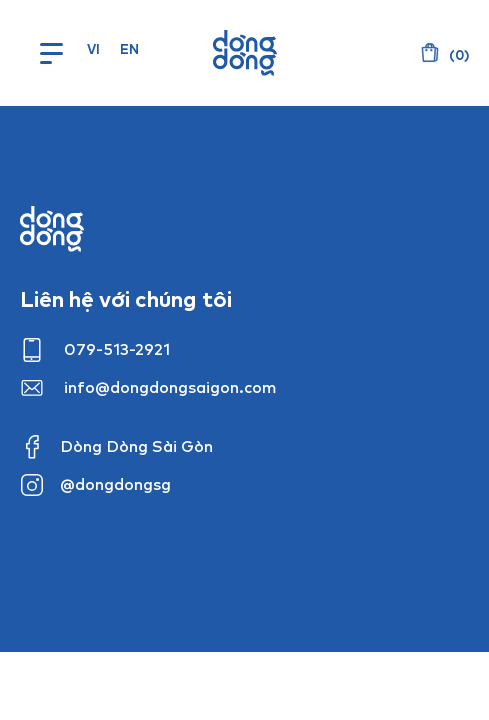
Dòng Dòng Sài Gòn (136, 446)
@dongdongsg (115, 484)
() (457, 55)
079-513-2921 (117, 349)
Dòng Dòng (245, 53)
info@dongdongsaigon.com (170, 387)
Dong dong (52, 229)
